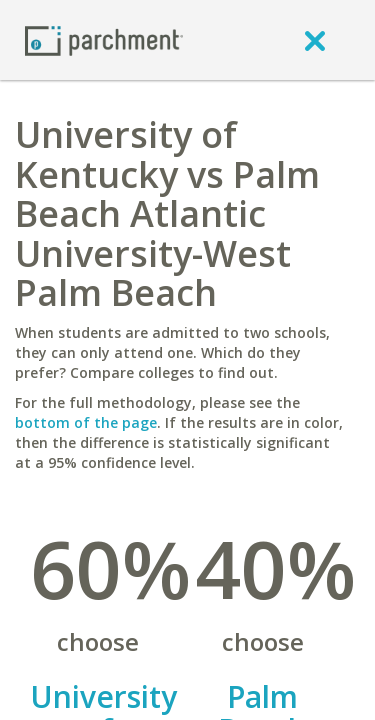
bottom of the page (86, 422)
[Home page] (104, 39)
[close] (315, 40)
